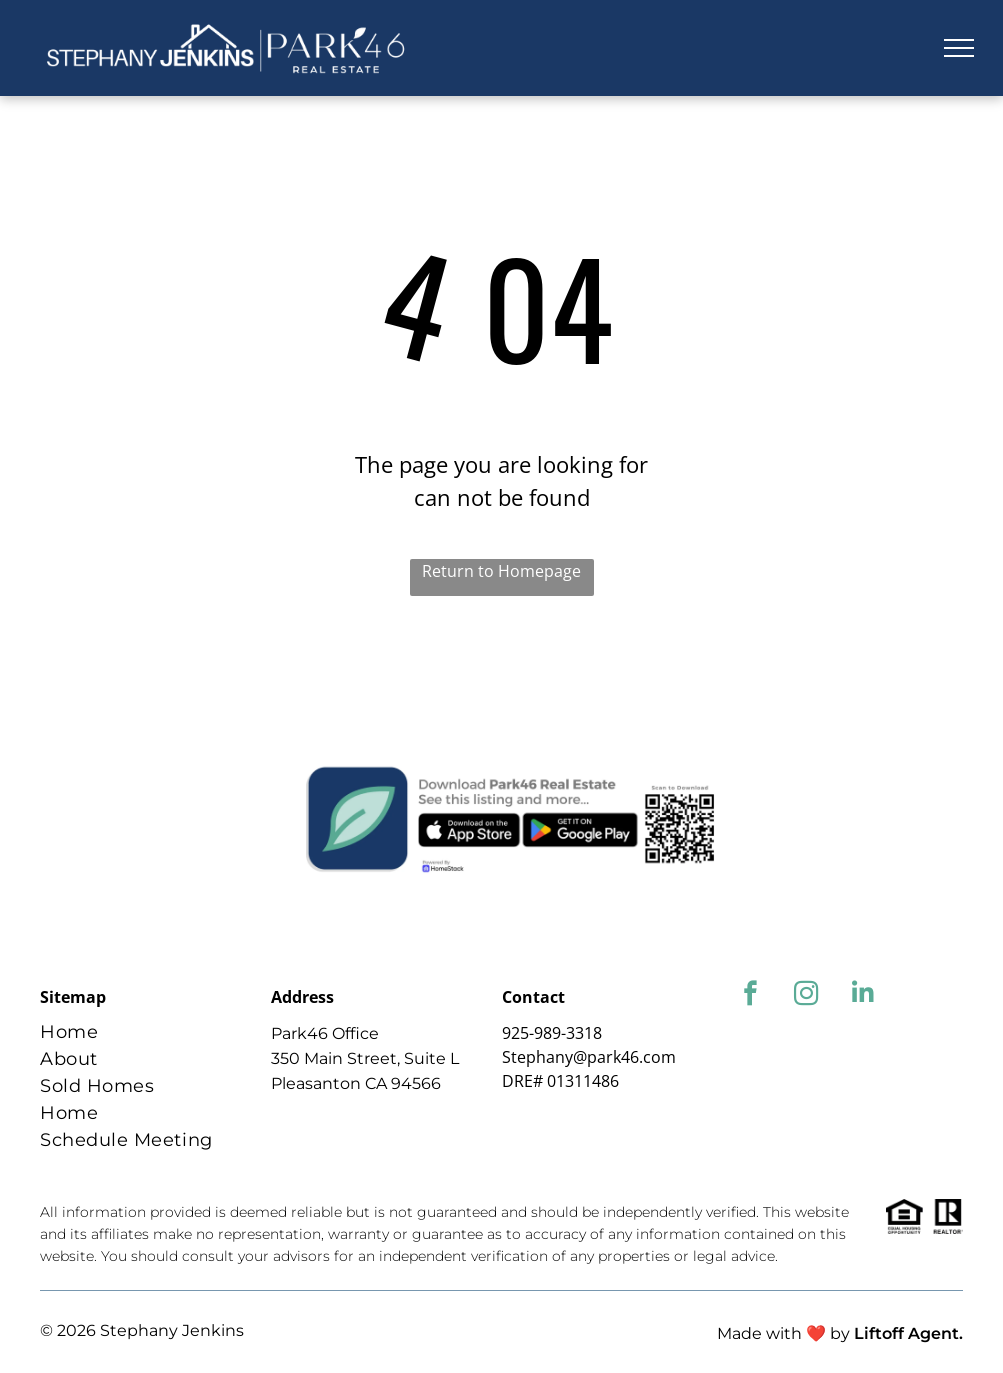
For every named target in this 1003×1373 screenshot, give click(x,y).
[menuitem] (148, 1032)
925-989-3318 (552, 1033)
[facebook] (750, 996)
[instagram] (806, 996)
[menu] (959, 48)
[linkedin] (862, 996)
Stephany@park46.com (589, 1057)
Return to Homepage (501, 571)
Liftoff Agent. (908, 1333)
